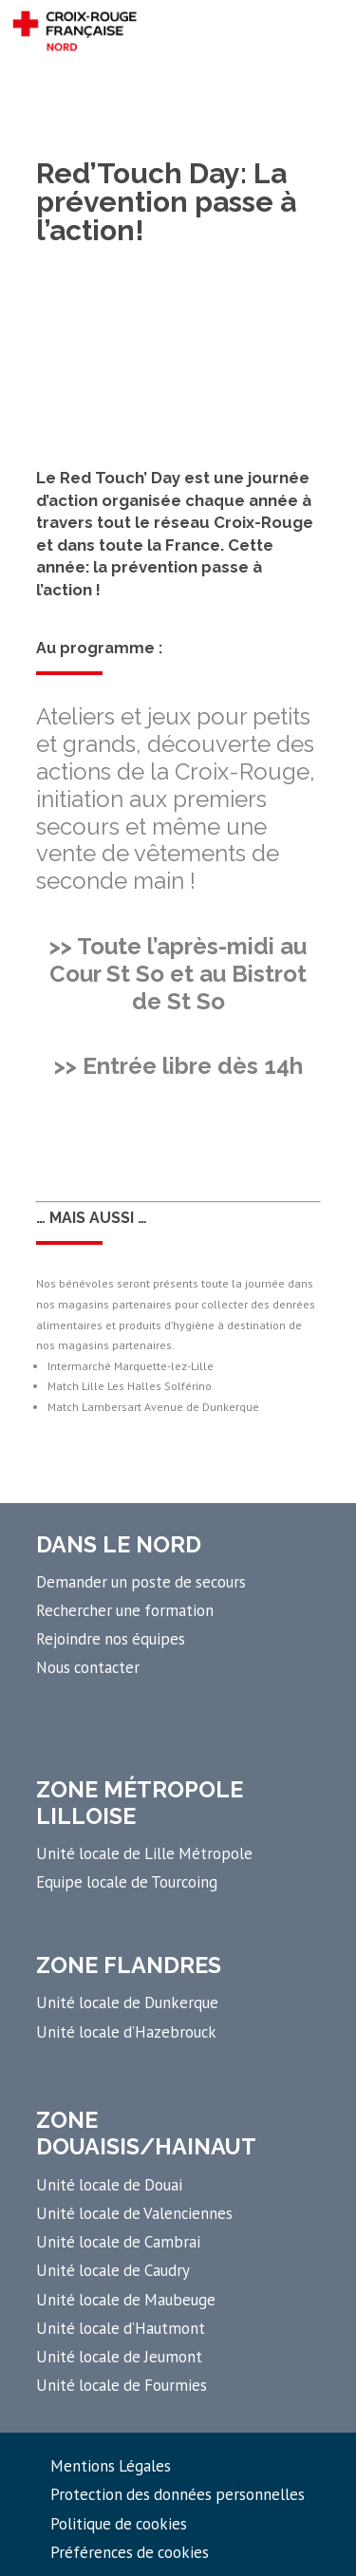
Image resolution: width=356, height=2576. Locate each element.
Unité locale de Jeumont (119, 2356)
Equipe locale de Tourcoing (126, 1881)
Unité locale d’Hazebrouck (126, 2031)
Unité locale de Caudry (113, 2270)
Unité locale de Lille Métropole (144, 1853)
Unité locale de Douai (109, 2184)
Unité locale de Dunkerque (127, 2002)
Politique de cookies (118, 2523)
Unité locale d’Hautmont (120, 2328)
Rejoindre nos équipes (110, 1638)
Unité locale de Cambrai (118, 2241)
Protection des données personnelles (177, 2494)
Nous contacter (88, 1667)
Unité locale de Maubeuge (125, 2299)
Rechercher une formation (125, 1610)
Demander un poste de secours (141, 1581)
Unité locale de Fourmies (121, 2385)
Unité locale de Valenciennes (134, 2213)
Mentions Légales (110, 2465)
